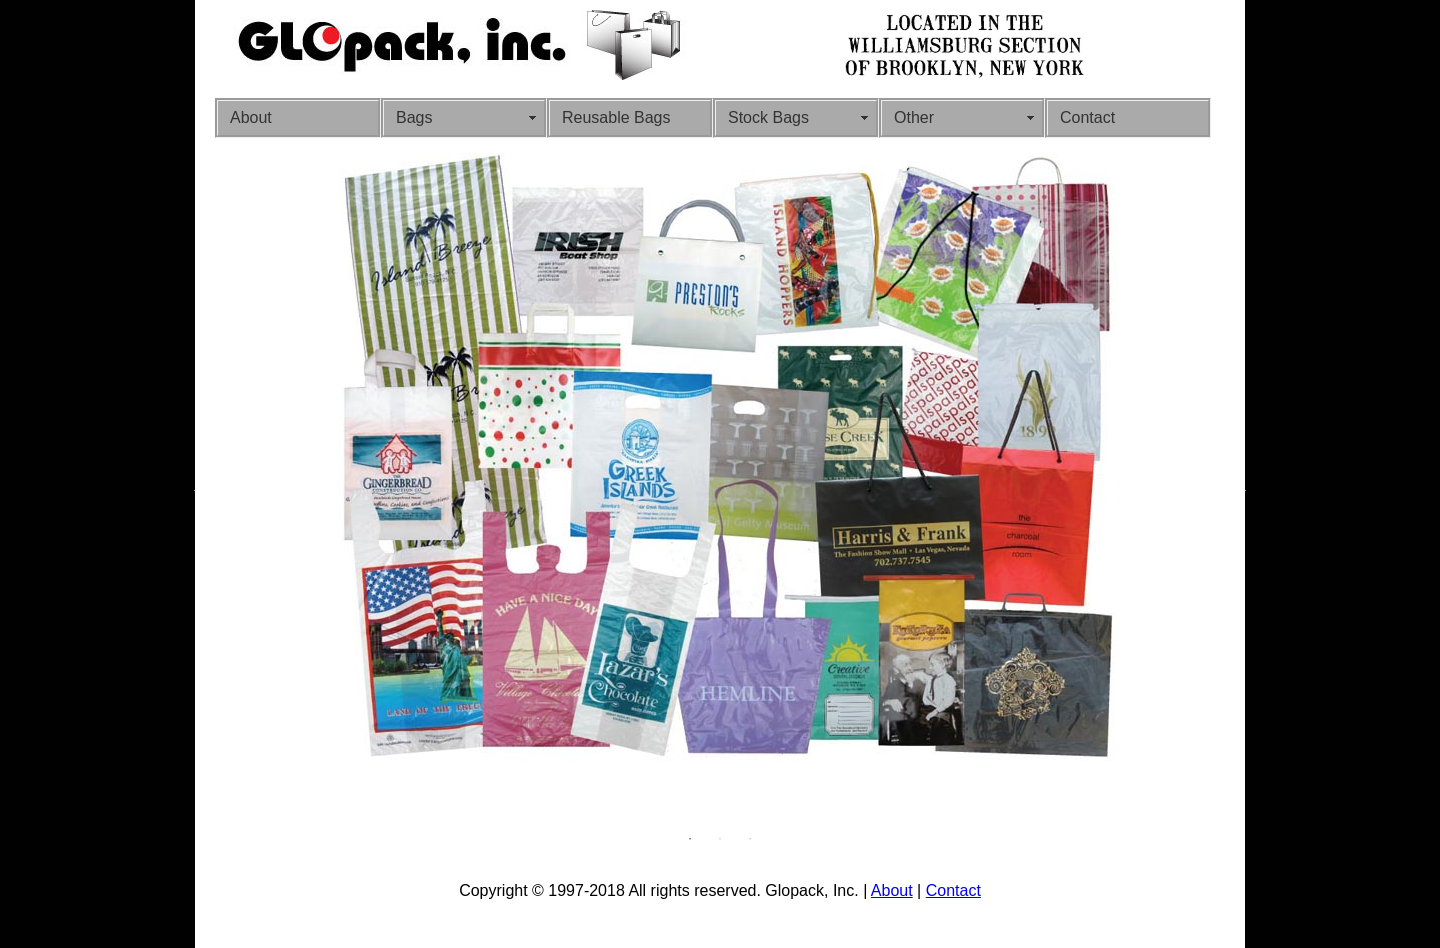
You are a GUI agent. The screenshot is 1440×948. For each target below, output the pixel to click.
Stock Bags (768, 117)
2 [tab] (720, 839)
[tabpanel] (720, 462)
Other (914, 117)
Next (1240, 489)
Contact (1087, 117)
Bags (414, 117)
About (251, 117)
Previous (200, 489)
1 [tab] (690, 839)
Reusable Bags (616, 117)
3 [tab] (750, 839)
